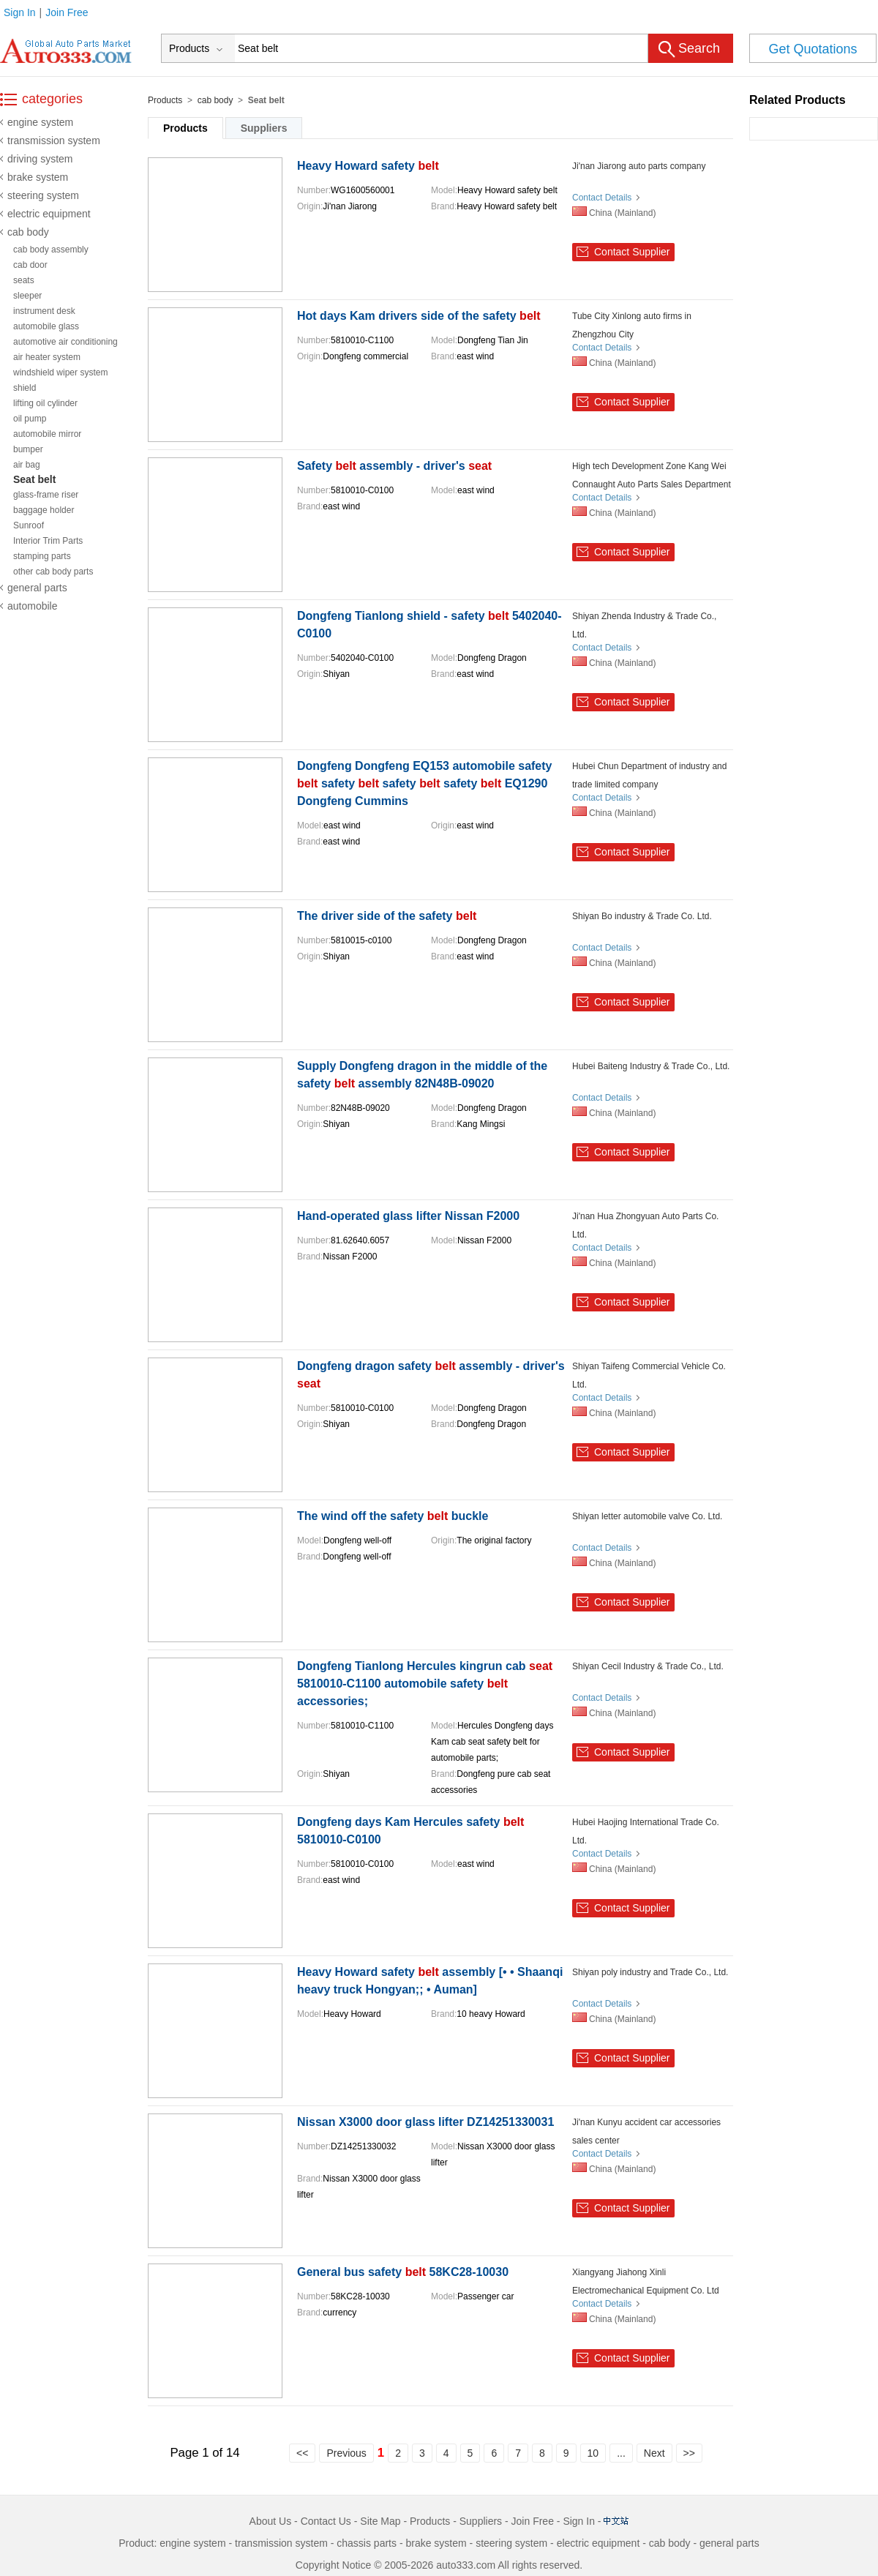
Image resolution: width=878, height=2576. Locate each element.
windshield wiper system (60, 372)
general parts (37, 588)
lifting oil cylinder (45, 403)
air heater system (46, 357)
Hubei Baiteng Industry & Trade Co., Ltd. (650, 1066)
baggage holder (43, 510)
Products (165, 100)
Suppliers (264, 128)
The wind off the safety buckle (392, 1516)
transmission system (53, 140)
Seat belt (34, 479)
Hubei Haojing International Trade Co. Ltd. (645, 1831)
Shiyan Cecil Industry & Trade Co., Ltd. (648, 1666)
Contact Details (601, 197)
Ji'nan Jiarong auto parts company (638, 166)
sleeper (27, 296)
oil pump (29, 418)
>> (689, 2453)
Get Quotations (812, 49)
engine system (40, 122)
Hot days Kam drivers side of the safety (419, 316)
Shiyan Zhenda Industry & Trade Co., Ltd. (644, 625)
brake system (37, 177)
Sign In (20, 12)
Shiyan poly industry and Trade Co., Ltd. (650, 1972)
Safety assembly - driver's (394, 466)
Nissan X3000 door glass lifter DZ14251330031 (425, 2122)
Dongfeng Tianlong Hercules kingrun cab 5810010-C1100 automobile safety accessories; (424, 1683)
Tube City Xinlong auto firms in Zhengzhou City (631, 325)
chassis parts (367, 2543)
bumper (28, 449)
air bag (26, 465)
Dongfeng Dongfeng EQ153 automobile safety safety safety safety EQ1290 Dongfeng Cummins (424, 783)
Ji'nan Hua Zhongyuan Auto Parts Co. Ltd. (645, 1225)
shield (24, 388)
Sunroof (28, 525)
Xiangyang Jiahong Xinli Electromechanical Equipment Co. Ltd (645, 2281)
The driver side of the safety (386, 916)
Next (654, 2453)
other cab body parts (53, 571)
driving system (39, 159)
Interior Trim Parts (48, 541)
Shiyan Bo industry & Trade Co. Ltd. (642, 916)
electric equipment (49, 214)
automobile (32, 606)
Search (699, 48)
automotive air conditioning (65, 342)
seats (23, 280)
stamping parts (42, 556)
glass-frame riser (45, 495)
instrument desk (44, 311)
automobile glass (46, 326)
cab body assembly (51, 249)
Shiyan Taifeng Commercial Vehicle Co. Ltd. (649, 1375)
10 (593, 2453)
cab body (28, 232)
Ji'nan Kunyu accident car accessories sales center (646, 2131)
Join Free (66, 12)
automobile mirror (47, 434)
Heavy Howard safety (368, 166)
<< (302, 2453)
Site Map (380, 2521)
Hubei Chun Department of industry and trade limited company (649, 775)
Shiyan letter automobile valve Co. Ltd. (647, 1516)
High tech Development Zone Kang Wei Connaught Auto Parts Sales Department (651, 475)
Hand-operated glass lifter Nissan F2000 (408, 1216)
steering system (43, 195)
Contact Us (326, 2521)
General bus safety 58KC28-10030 (403, 2272)
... (621, 2453)
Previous (346, 2453)
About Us (270, 2521)
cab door (30, 265)
